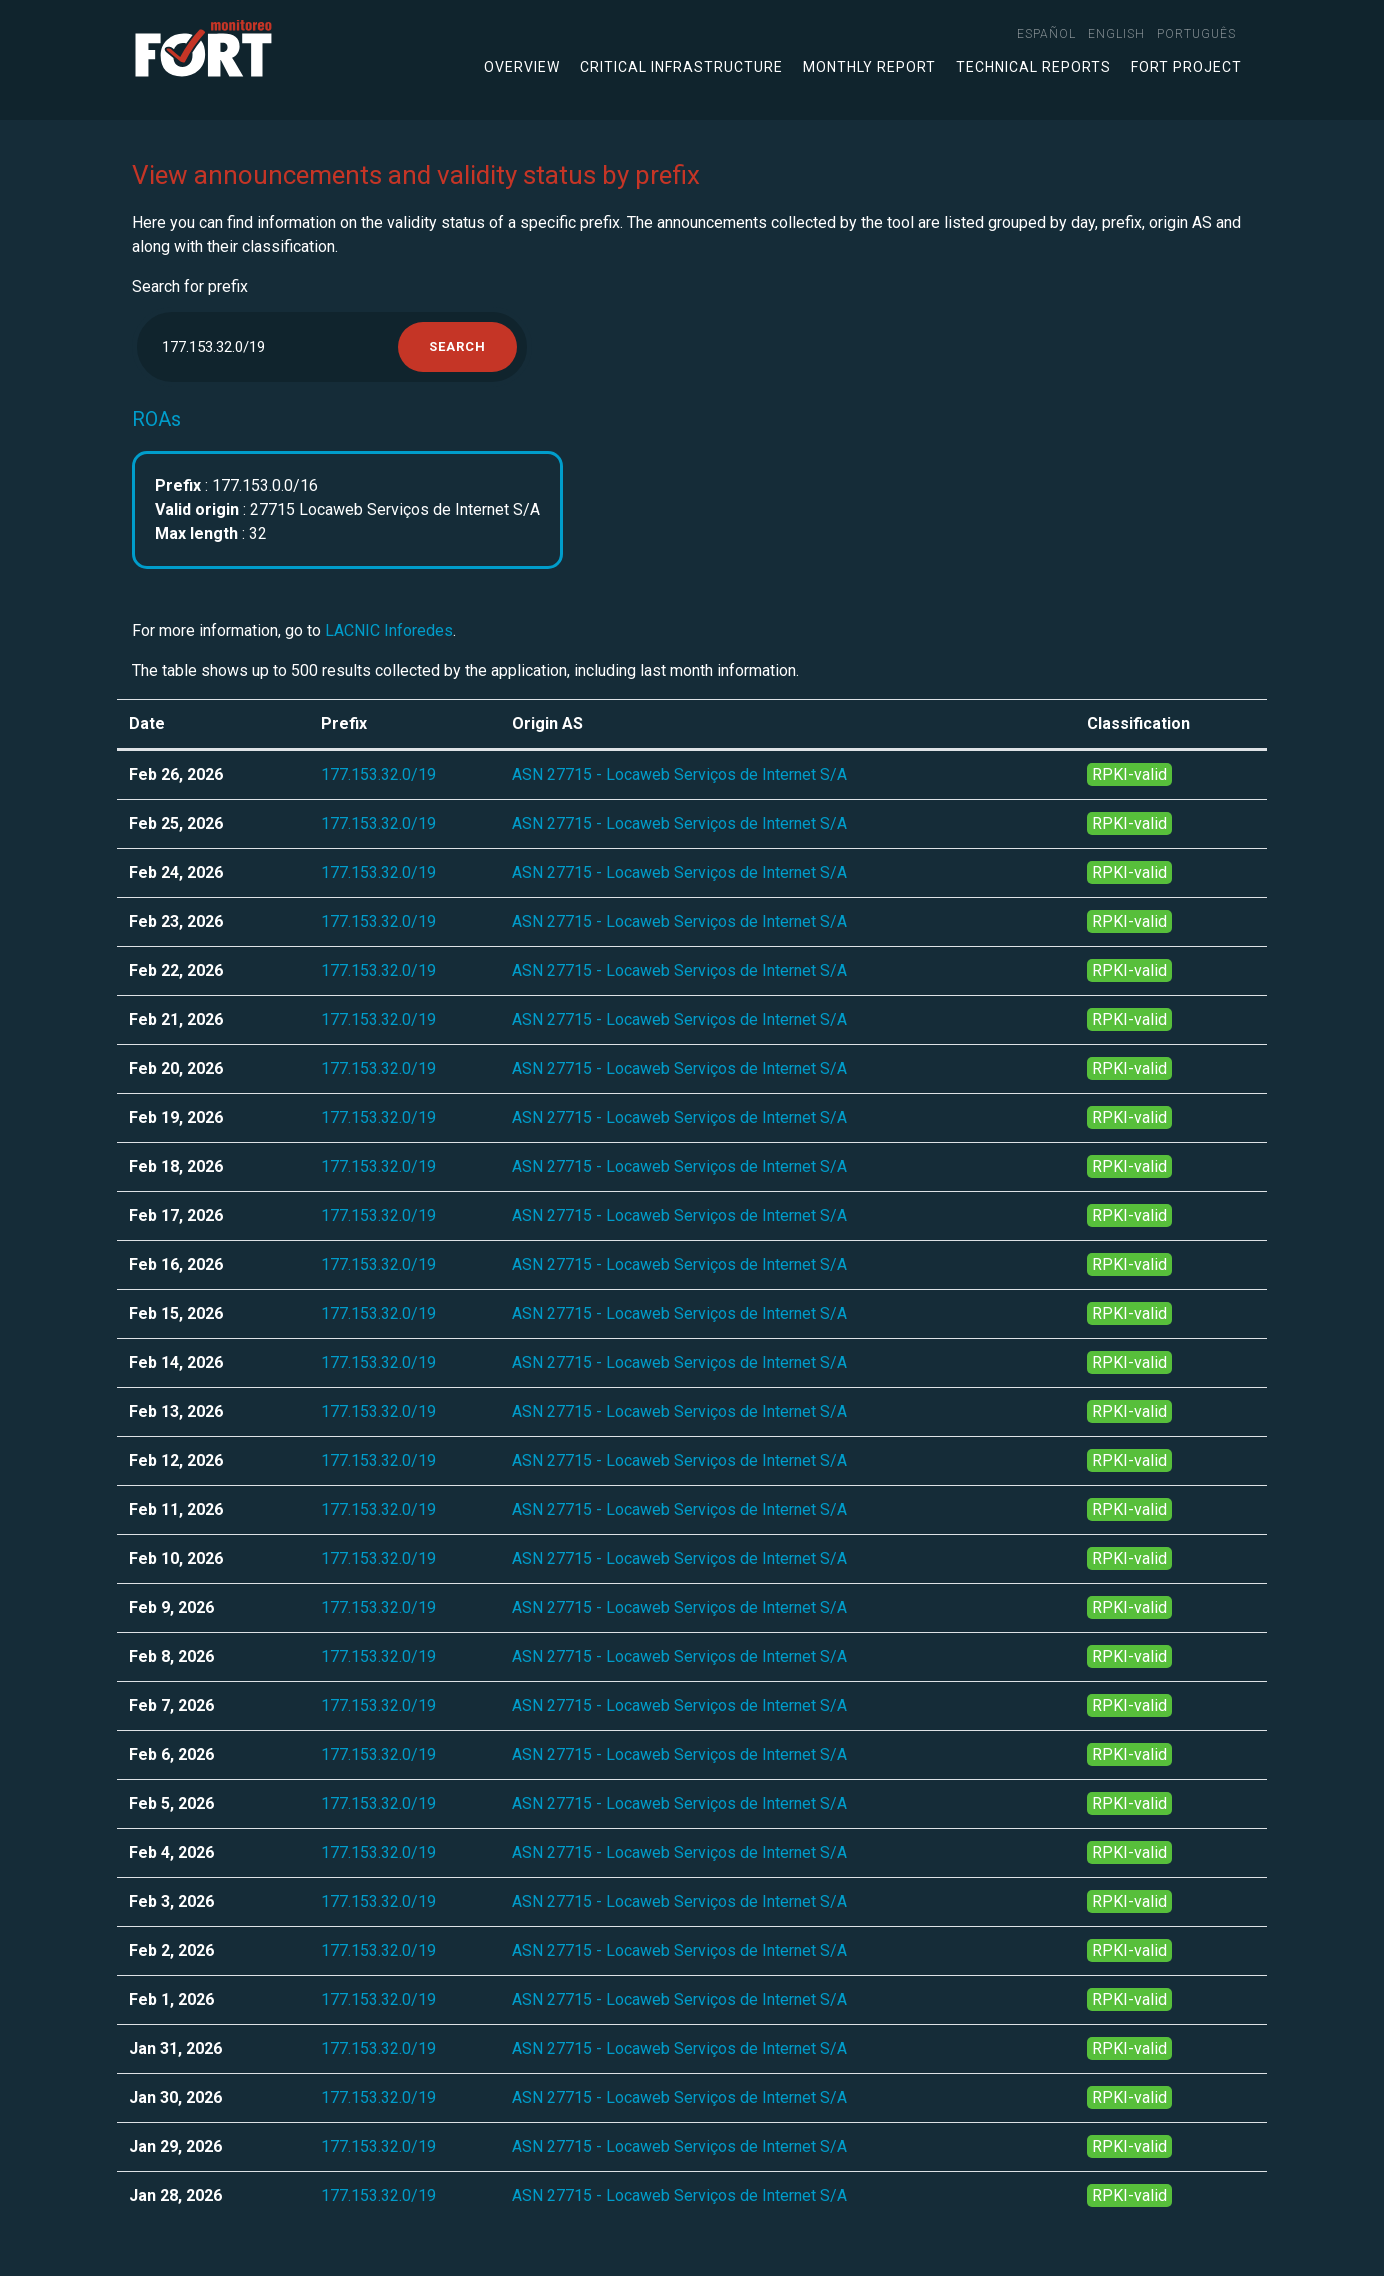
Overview (522, 67)
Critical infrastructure (681, 67)
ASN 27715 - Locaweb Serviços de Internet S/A (679, 774)
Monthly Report (869, 67)
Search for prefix (190, 286)
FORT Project (1186, 67)
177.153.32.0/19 (378, 774)
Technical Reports (1033, 67)
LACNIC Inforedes (389, 630)
